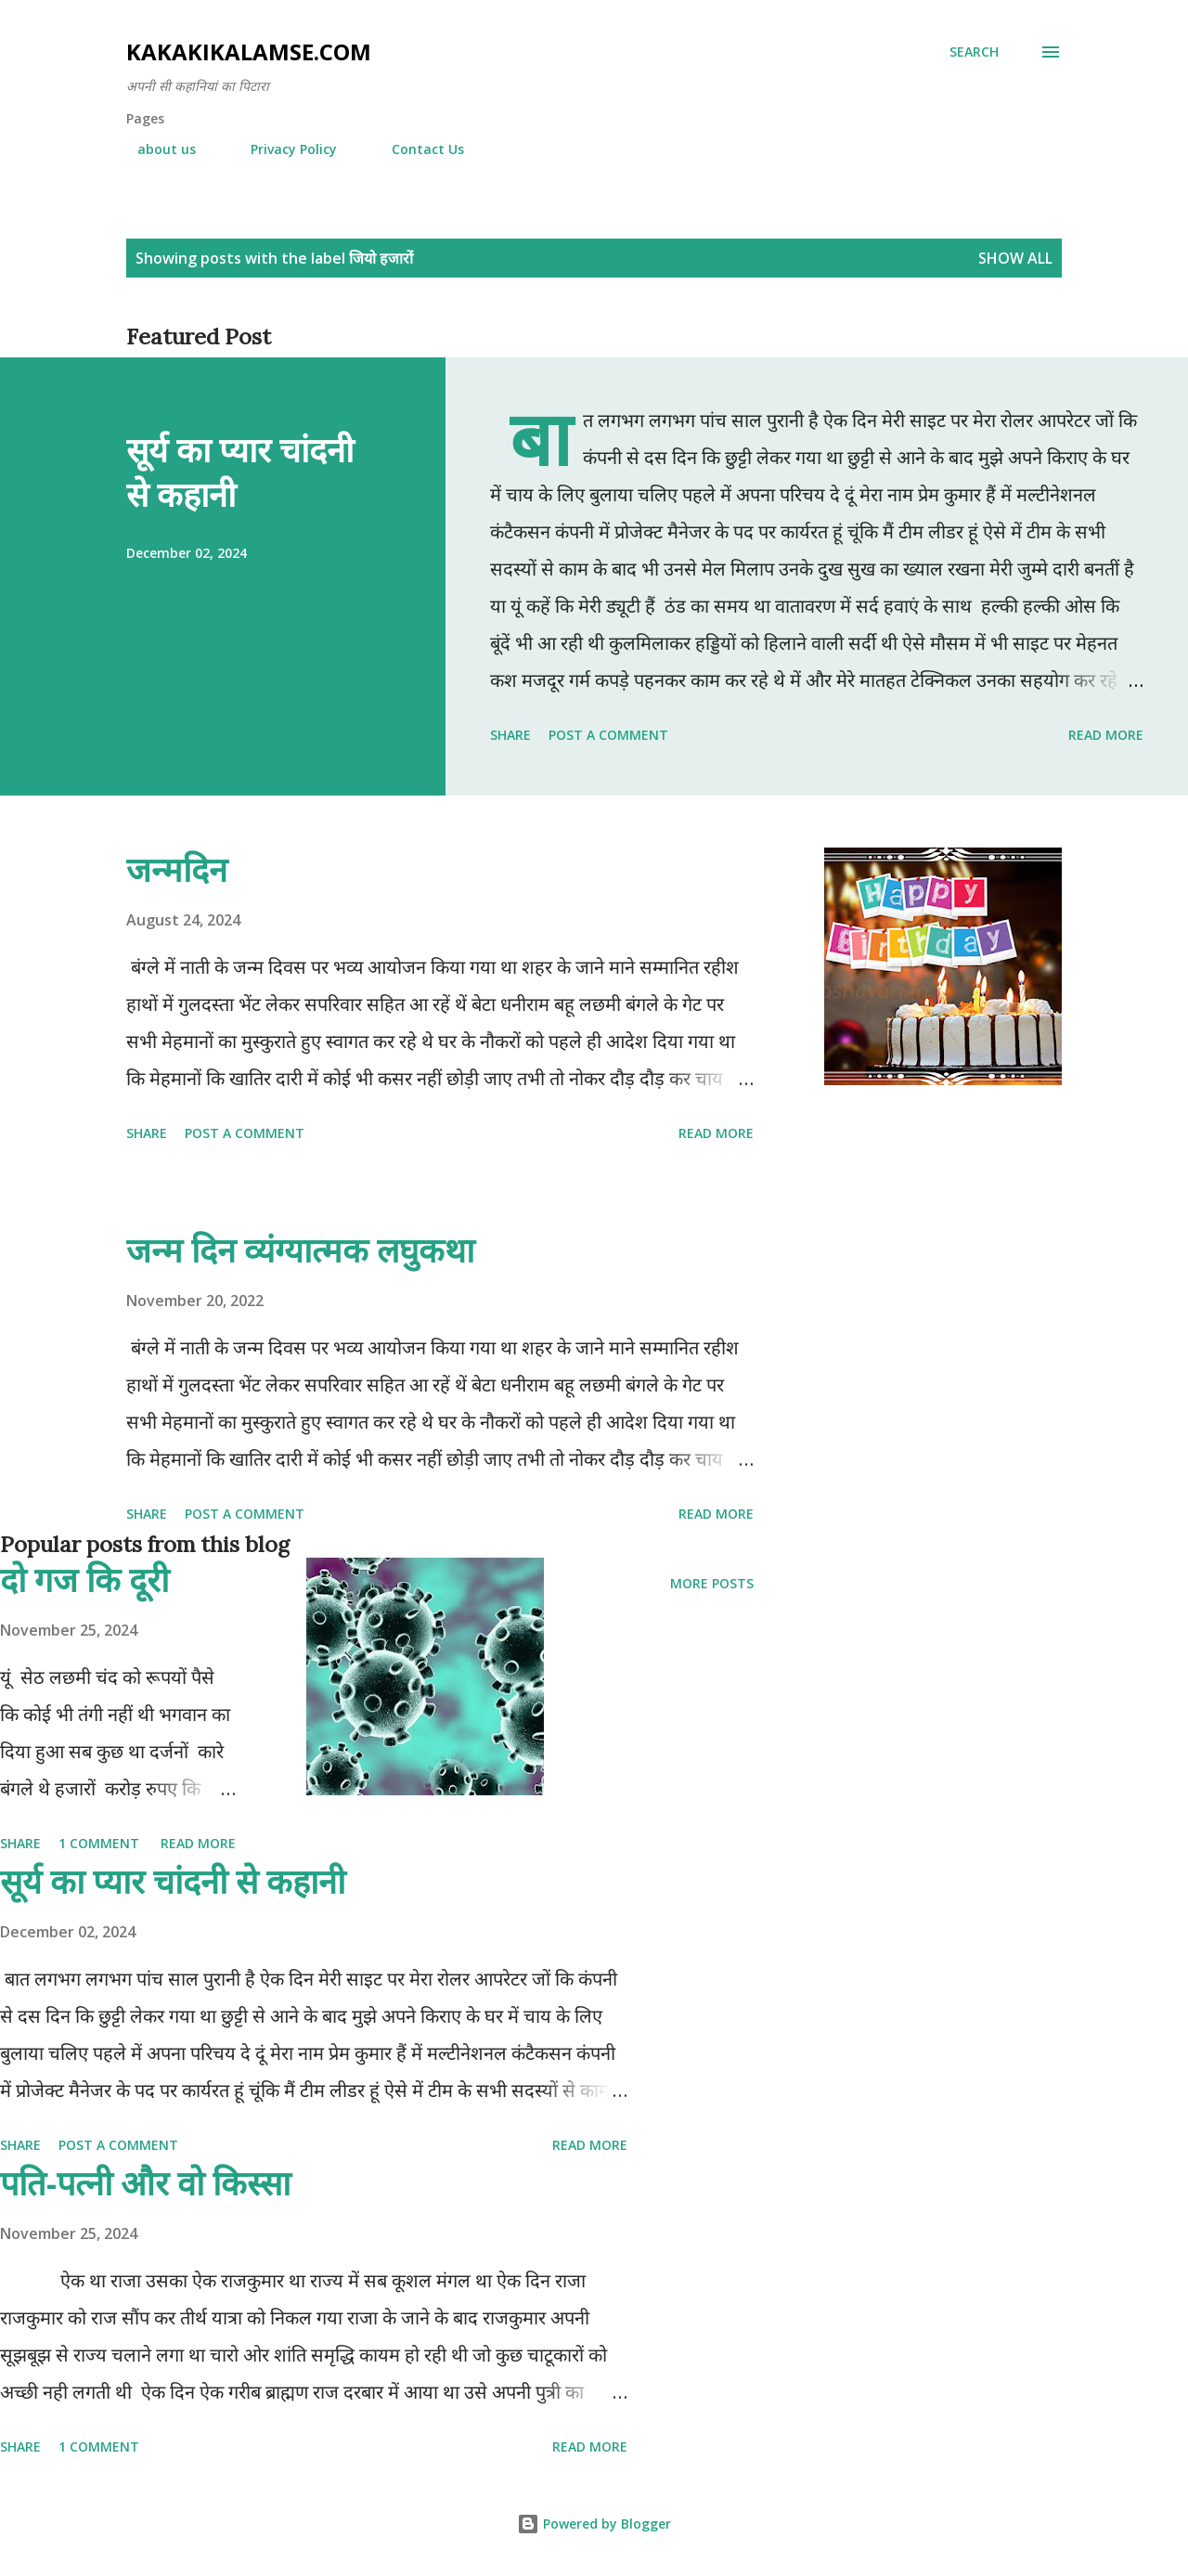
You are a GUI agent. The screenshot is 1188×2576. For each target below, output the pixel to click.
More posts (712, 1583)
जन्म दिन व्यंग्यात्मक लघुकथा (300, 1250)
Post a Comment (608, 735)
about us (155, 149)
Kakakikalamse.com (248, 51)
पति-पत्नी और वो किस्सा (145, 2183)
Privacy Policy (282, 149)
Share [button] (510, 735)
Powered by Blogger (594, 2523)
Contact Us (417, 149)
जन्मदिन (176, 869)
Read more (1105, 735)
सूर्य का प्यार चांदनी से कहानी (240, 472)
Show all (1015, 258)
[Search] (974, 52)
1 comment (98, 1843)
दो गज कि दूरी (84, 1579)
